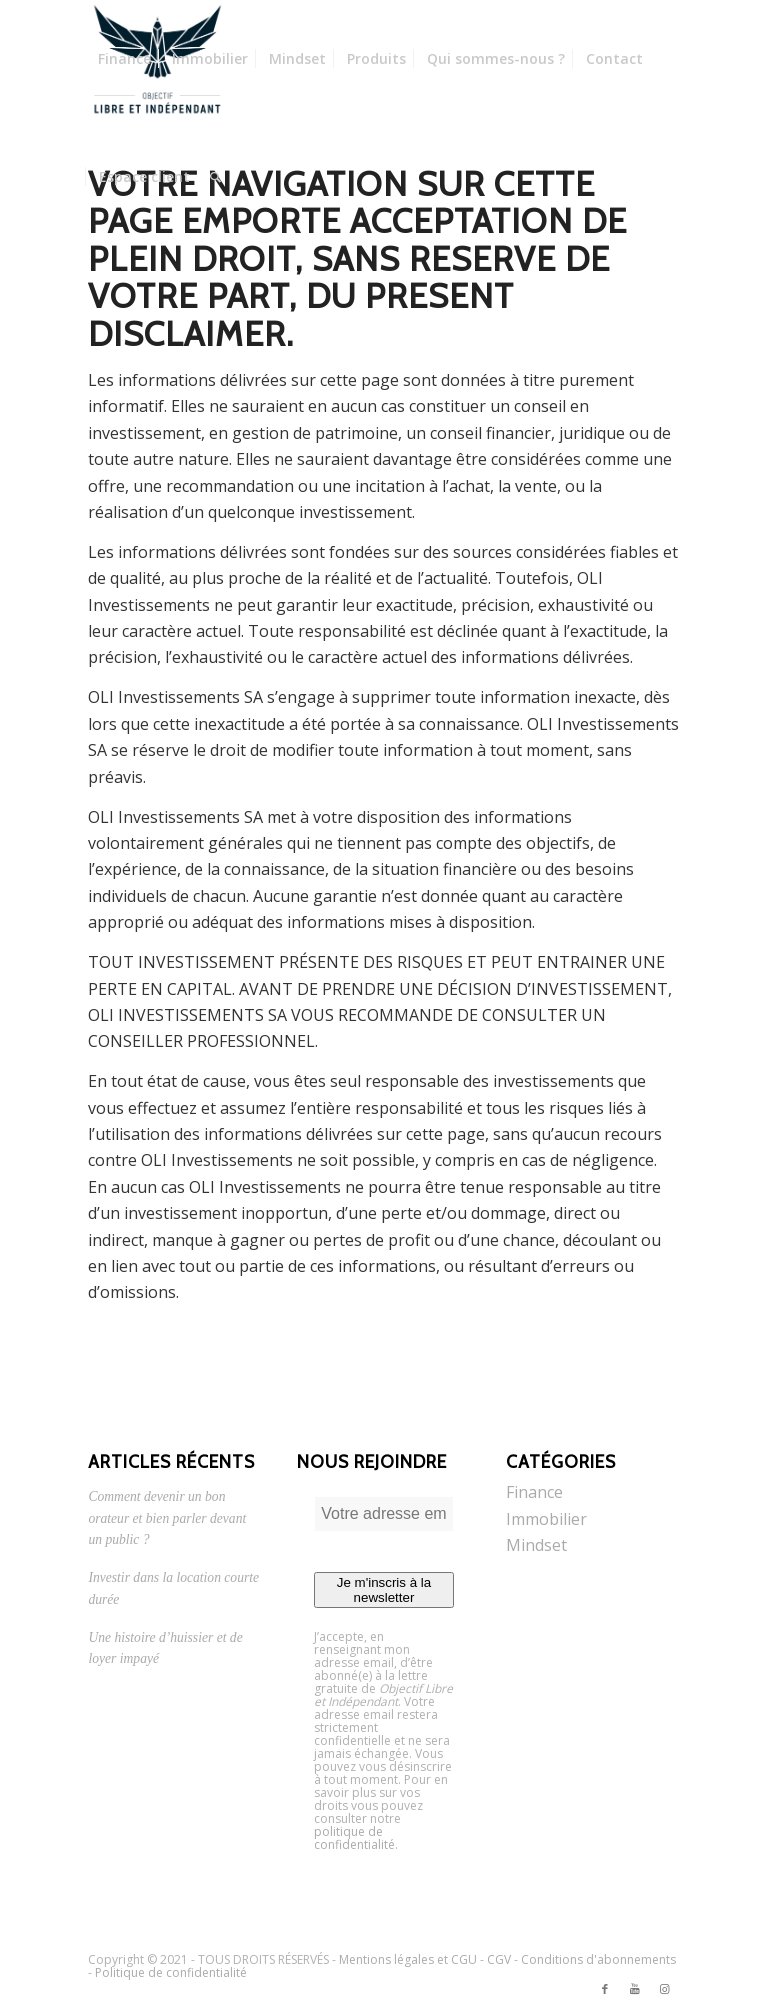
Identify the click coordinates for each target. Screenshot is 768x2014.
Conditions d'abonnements (598, 1959)
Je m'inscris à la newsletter (384, 1590)
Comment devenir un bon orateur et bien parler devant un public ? (167, 1518)
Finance (534, 1492)
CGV (499, 1959)
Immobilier (546, 1519)
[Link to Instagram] (665, 1989)
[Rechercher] (215, 177)
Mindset (536, 1545)
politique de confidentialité (354, 1838)
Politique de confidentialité (171, 1972)
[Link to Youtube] (635, 1989)
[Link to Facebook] (605, 1989)
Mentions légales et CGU (408, 1959)
